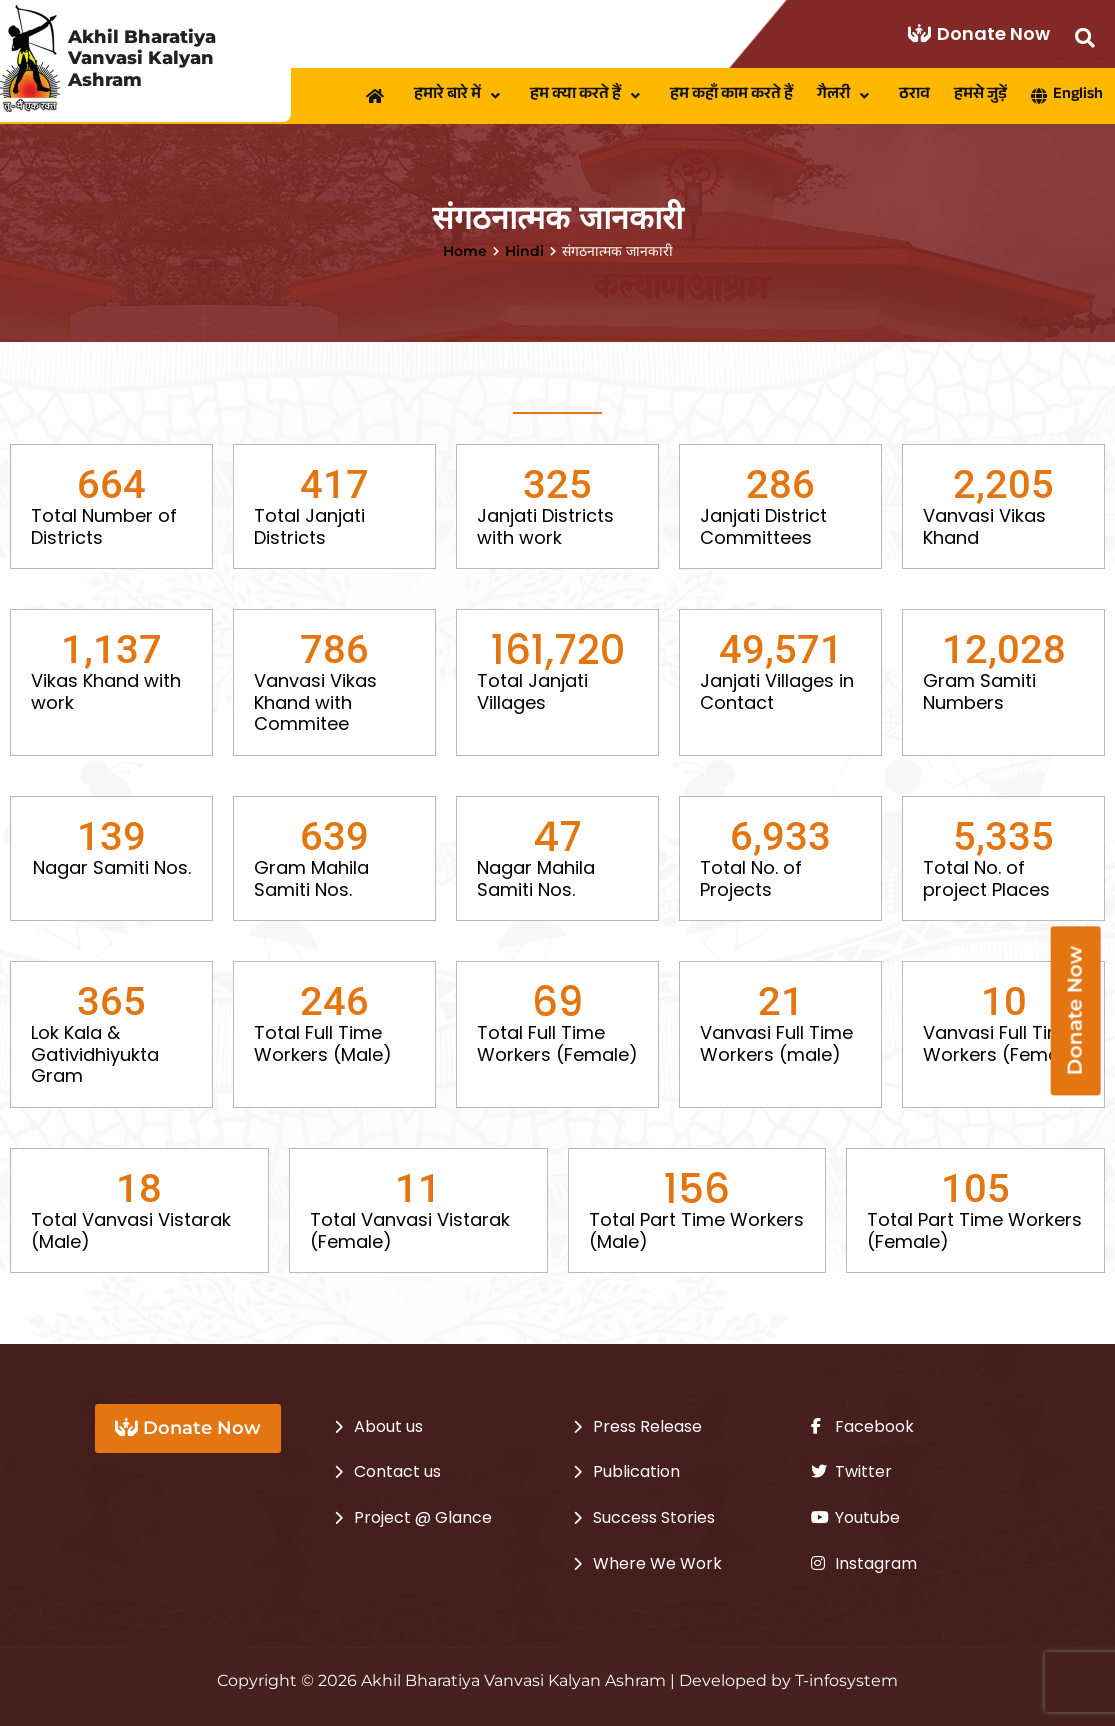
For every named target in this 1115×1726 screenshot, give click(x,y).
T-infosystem (846, 1680)
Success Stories (654, 1517)
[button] (460, 96)
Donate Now (979, 33)
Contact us (397, 1471)
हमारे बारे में (460, 95)
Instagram (864, 1563)
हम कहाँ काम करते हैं (731, 95)
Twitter (851, 1471)
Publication (636, 1471)
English (1067, 95)
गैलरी (846, 95)
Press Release (647, 1426)
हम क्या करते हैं (588, 95)
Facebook (862, 1426)
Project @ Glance (423, 1517)
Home (465, 251)
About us (388, 1426)
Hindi (524, 251)
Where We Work (657, 1563)
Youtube (855, 1517)
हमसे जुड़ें (980, 95)
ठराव (914, 95)
